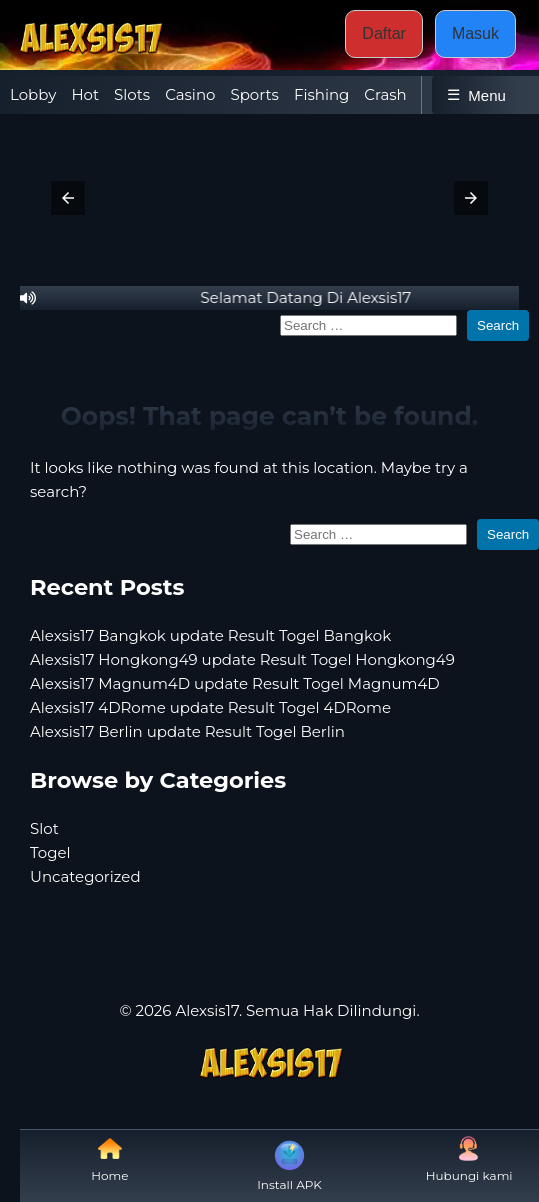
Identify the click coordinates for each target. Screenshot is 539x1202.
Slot (44, 828)
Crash (385, 94)
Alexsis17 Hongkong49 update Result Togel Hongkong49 (242, 659)
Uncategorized (85, 876)
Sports (254, 94)
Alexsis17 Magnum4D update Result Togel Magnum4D (235, 683)
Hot (85, 94)
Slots (132, 94)
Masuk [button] (475, 33)
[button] (68, 198)
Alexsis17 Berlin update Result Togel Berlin (187, 731)
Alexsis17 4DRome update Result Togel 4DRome (210, 707)
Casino (190, 94)
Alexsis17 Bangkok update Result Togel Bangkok (210, 635)
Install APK (289, 1164)
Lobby (33, 94)
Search (498, 325)
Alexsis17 (207, 1010)
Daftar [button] (384, 33)
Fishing (321, 94)
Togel (50, 852)
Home (109, 1159)
